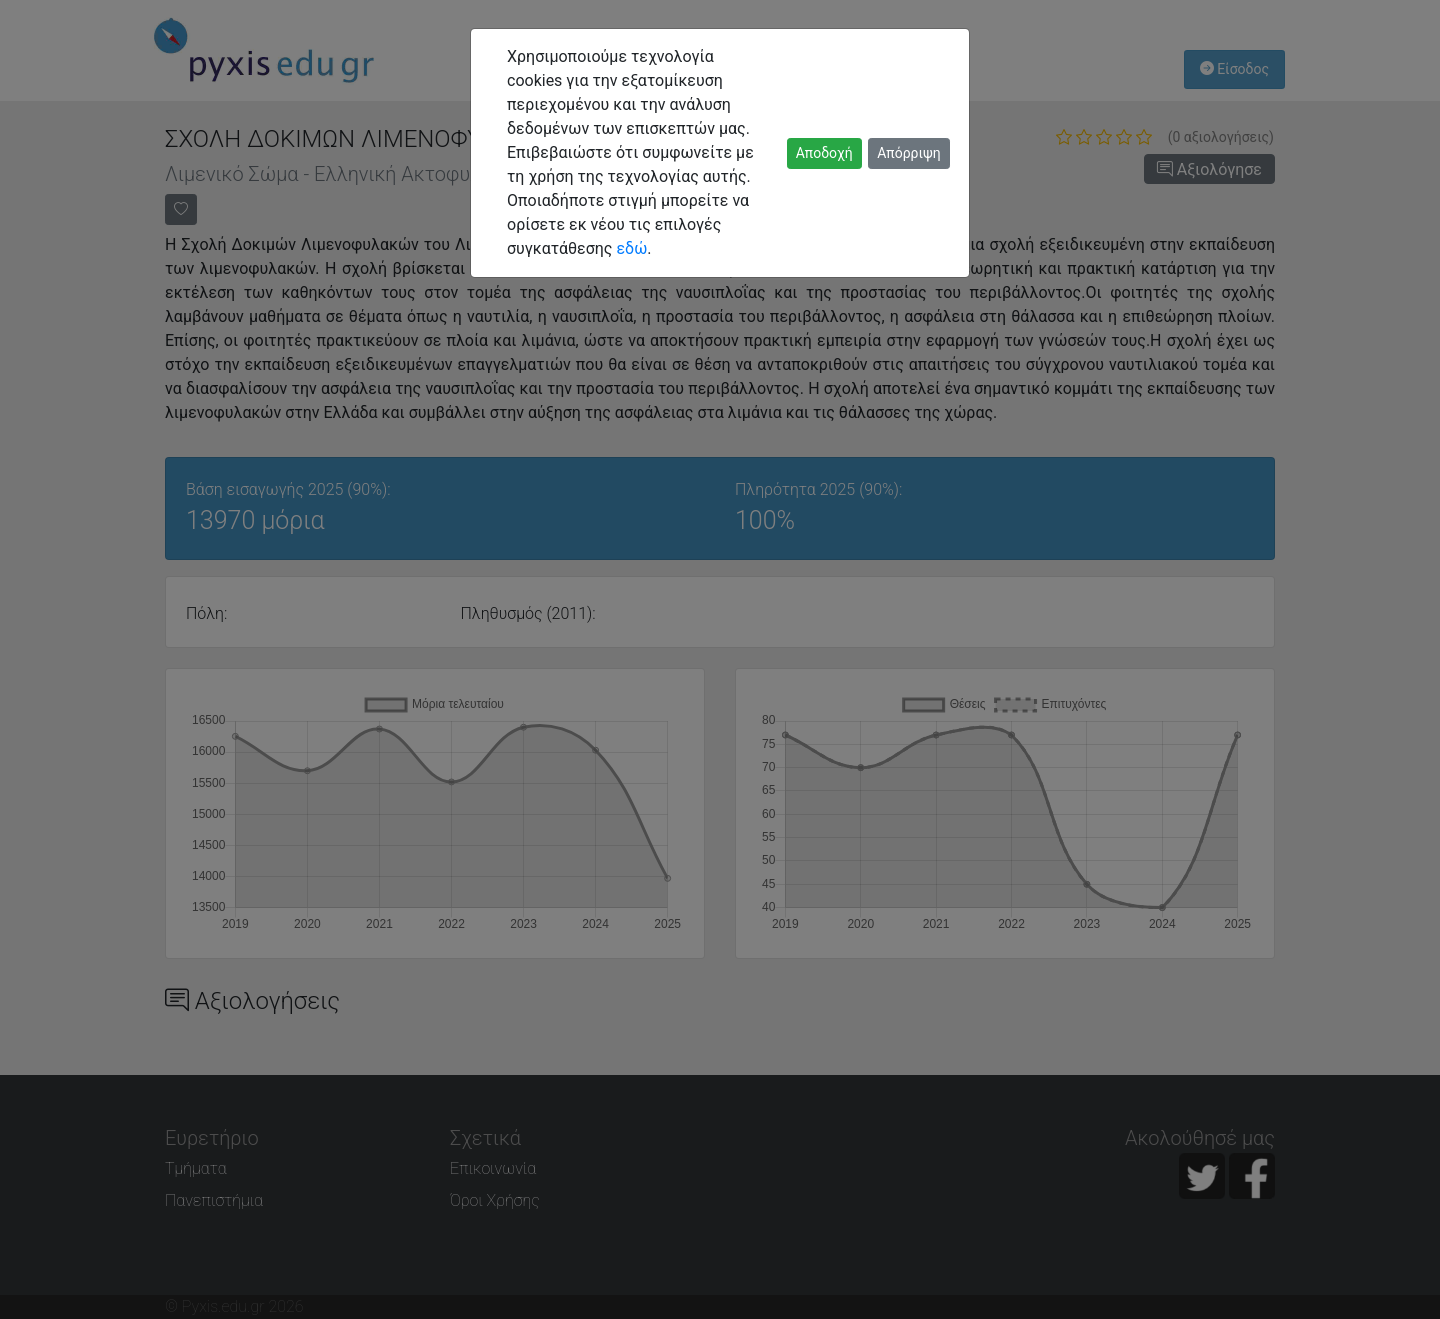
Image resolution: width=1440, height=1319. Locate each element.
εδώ (631, 248)
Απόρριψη (909, 153)
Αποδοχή (824, 153)
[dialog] (720, 659)
